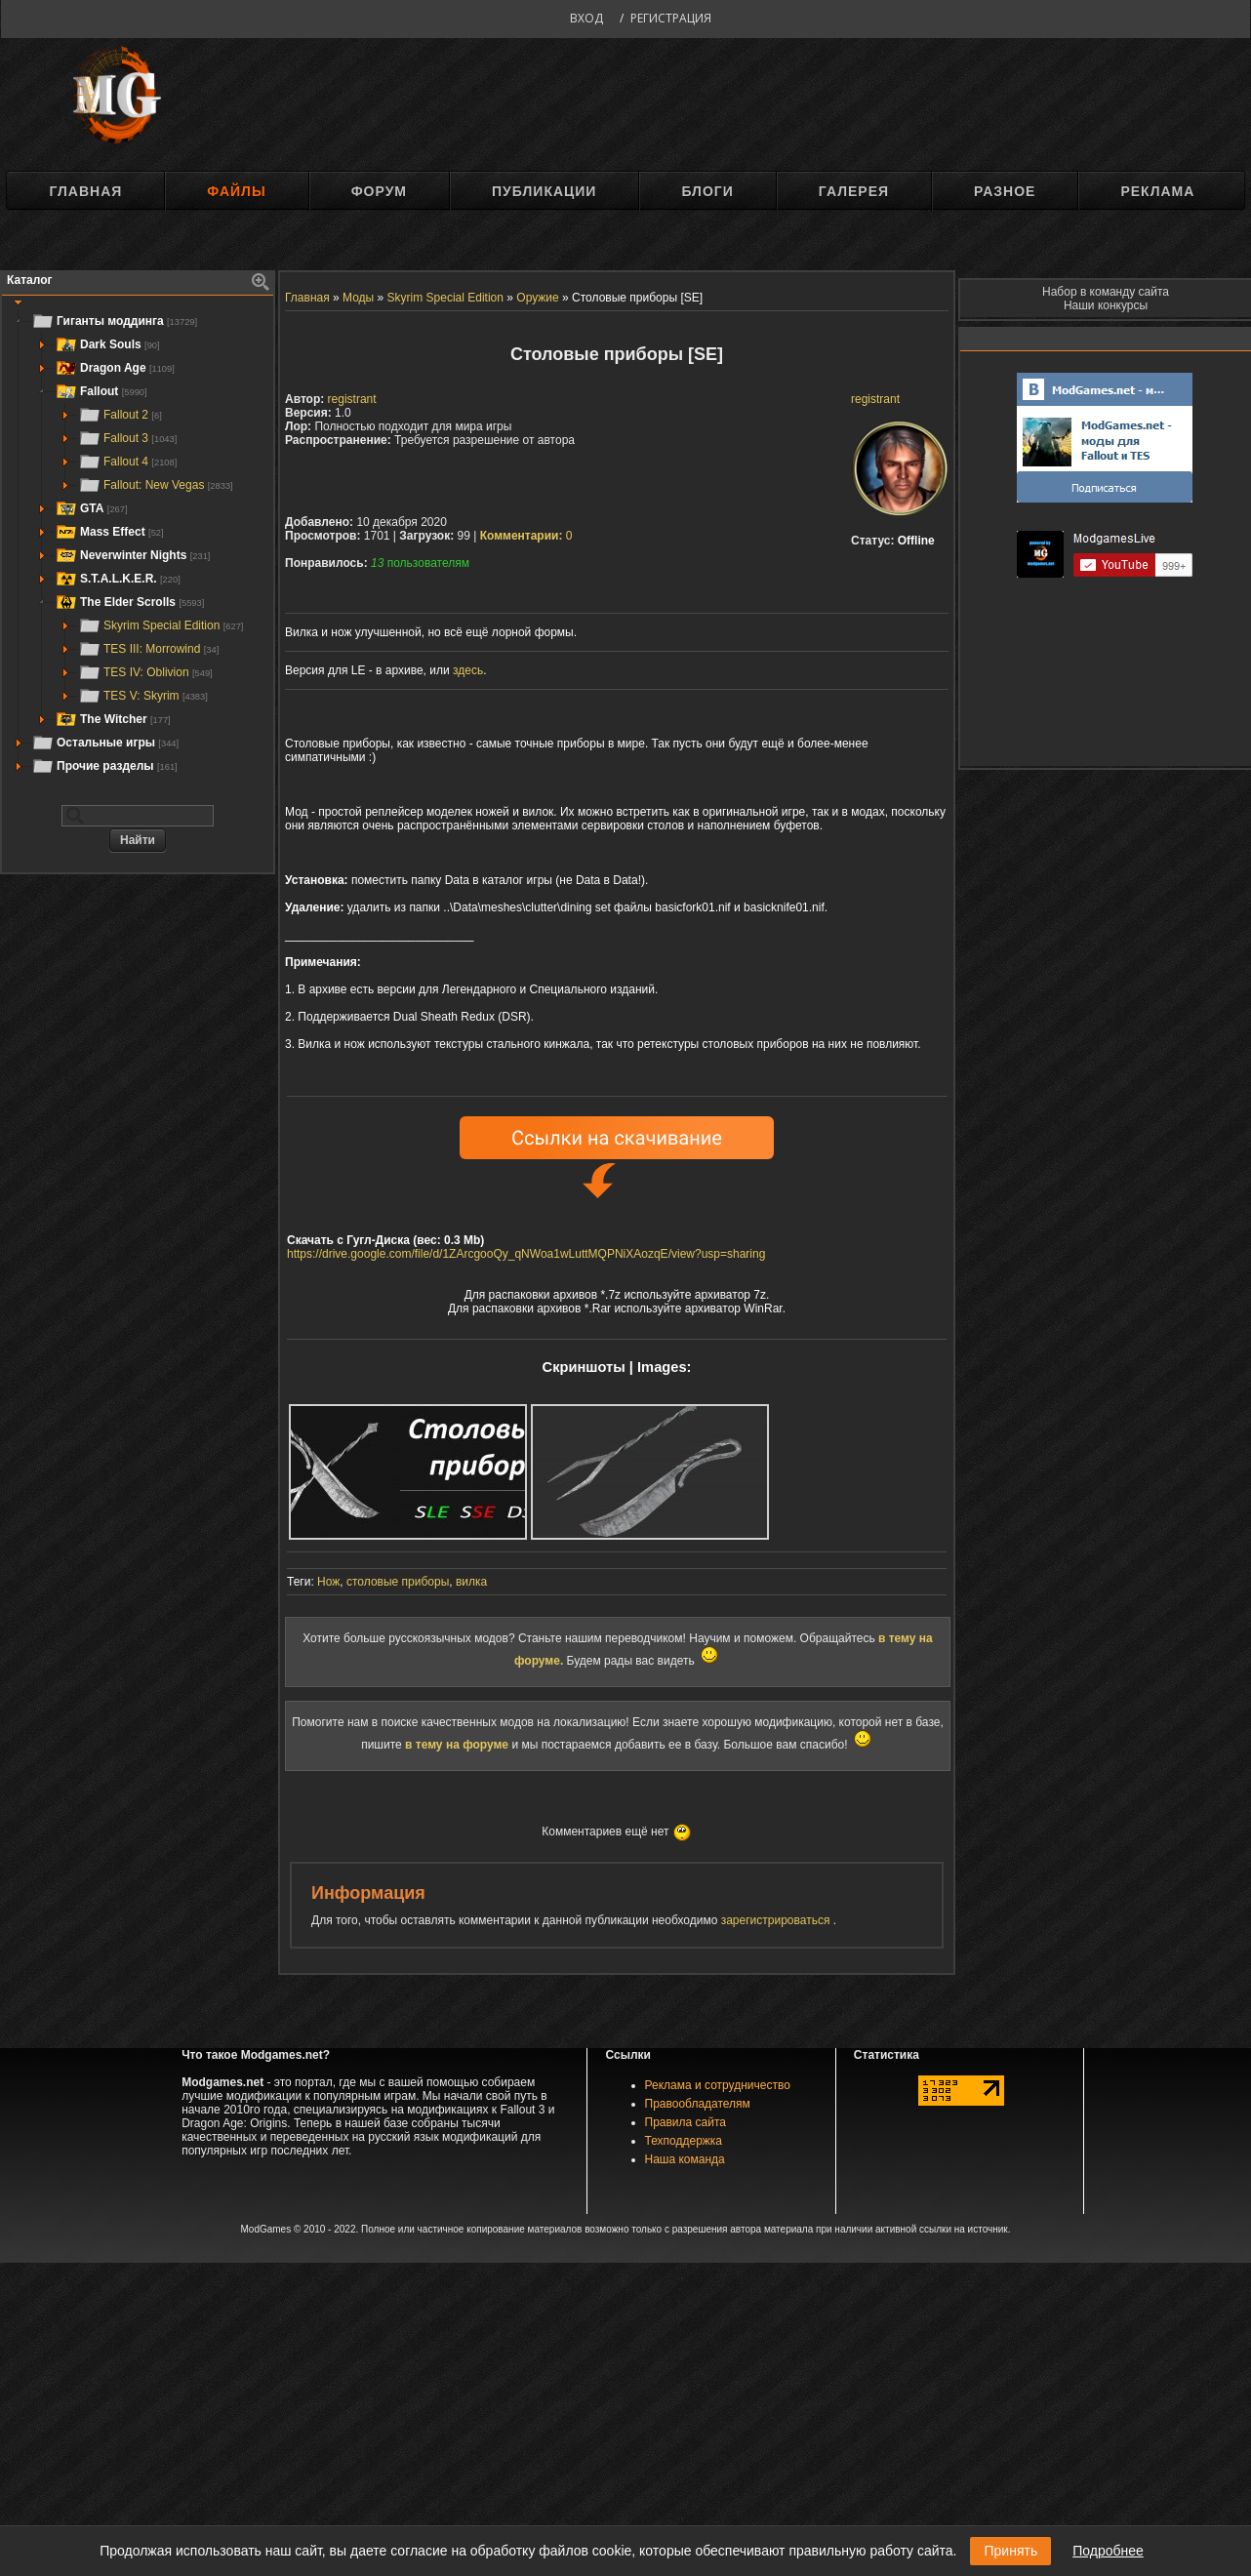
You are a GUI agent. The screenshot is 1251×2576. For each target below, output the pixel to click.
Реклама (1157, 191)
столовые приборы (397, 1582)
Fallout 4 (127, 461)
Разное (1004, 191)
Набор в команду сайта (1105, 292)
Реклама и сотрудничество (717, 2085)
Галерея (854, 191)
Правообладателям (697, 2104)
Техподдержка (684, 2141)
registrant (875, 399)
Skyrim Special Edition (160, 625)
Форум (379, 191)
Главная (85, 191)
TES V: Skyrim (143, 695)
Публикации (544, 191)
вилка (471, 1582)
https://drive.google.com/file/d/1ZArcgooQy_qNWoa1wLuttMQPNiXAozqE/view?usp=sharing (526, 1254)
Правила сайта (685, 2122)
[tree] (137, 543)
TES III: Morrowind (148, 649)
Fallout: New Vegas (155, 485)
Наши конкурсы (1106, 305)
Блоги (707, 191)
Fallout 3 (127, 438)
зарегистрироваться (777, 1920)
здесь (468, 670)
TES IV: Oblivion (145, 672)
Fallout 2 (120, 414)
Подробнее (1108, 2550)
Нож (328, 1582)
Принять (1010, 2550)
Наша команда (685, 2159)
